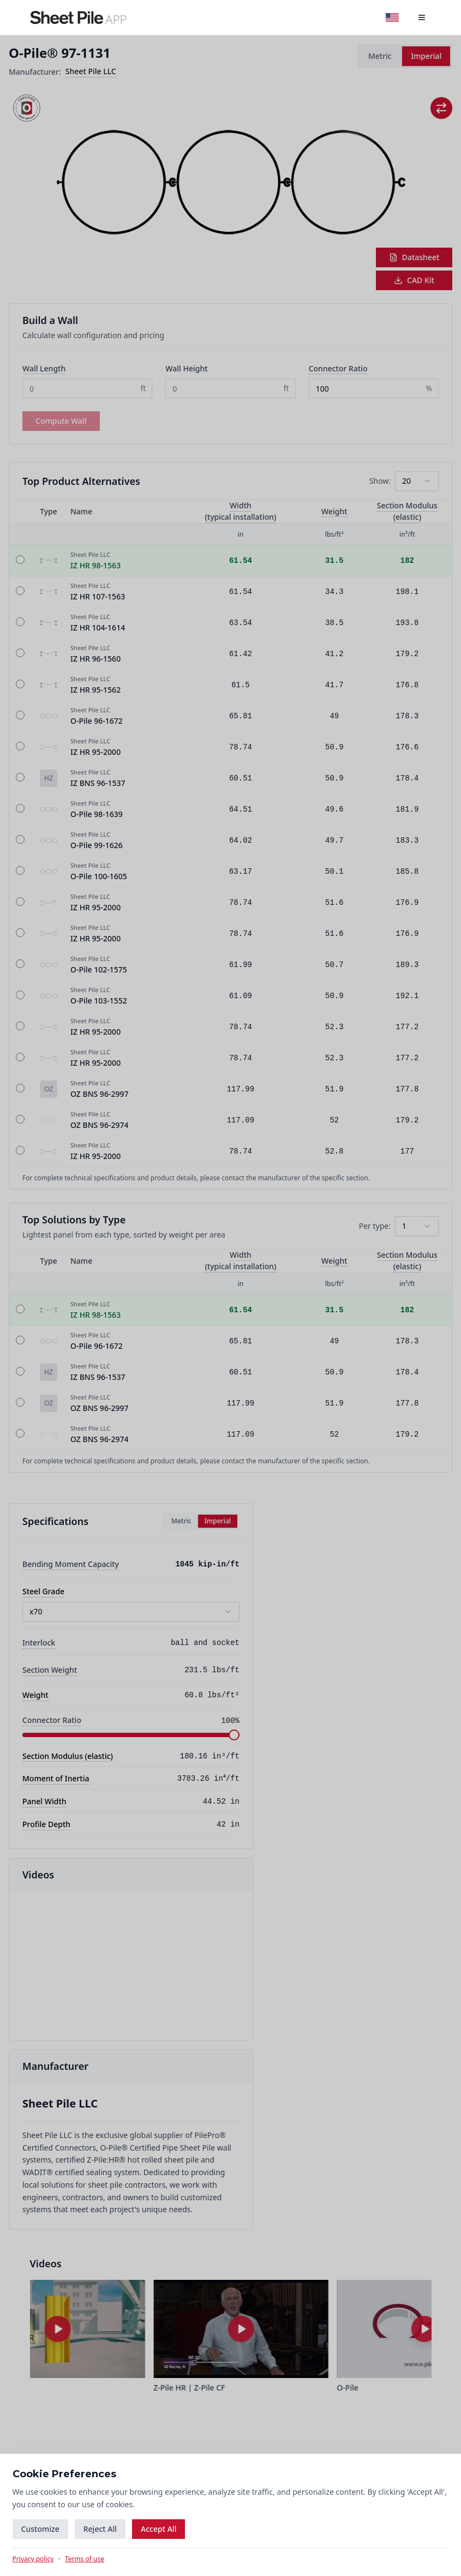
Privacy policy (34, 2558)
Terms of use (85, 2558)
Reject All (100, 2528)
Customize (41, 2528)
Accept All (159, 2528)
